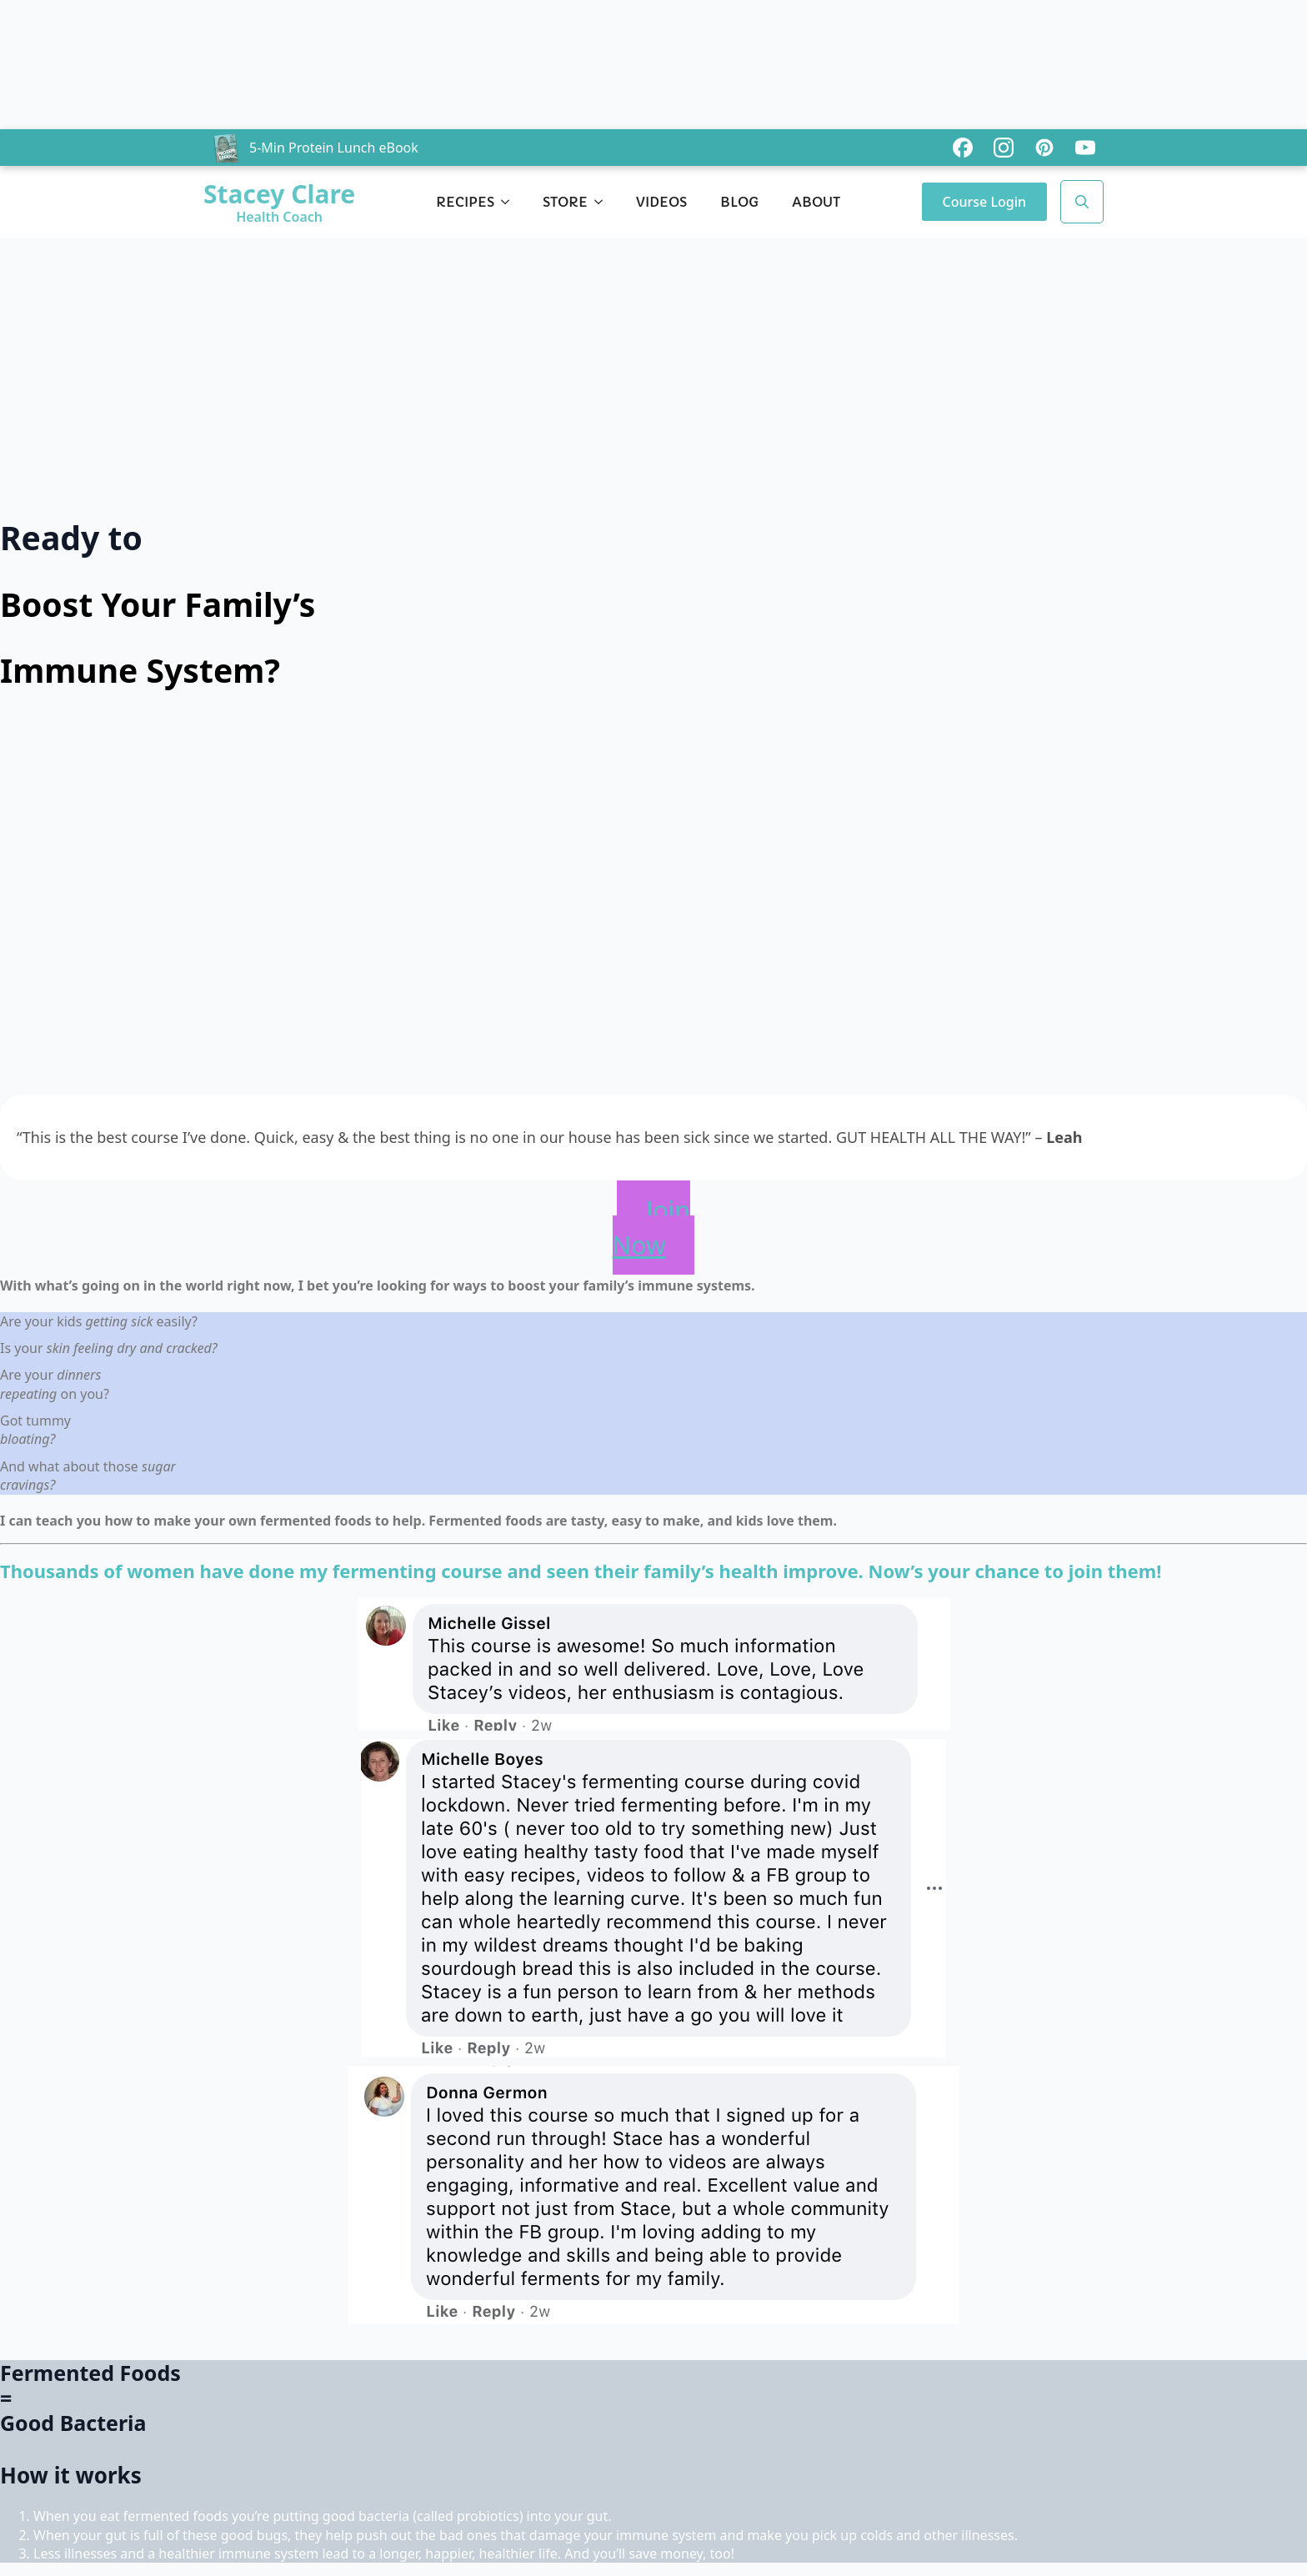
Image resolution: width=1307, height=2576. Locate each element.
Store (565, 201)
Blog (739, 201)
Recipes (465, 201)
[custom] (962, 147)
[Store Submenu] (603, 201)
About (816, 201)
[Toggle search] (1082, 201)
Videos (661, 201)
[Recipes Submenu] (510, 201)
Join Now (651, 1227)
